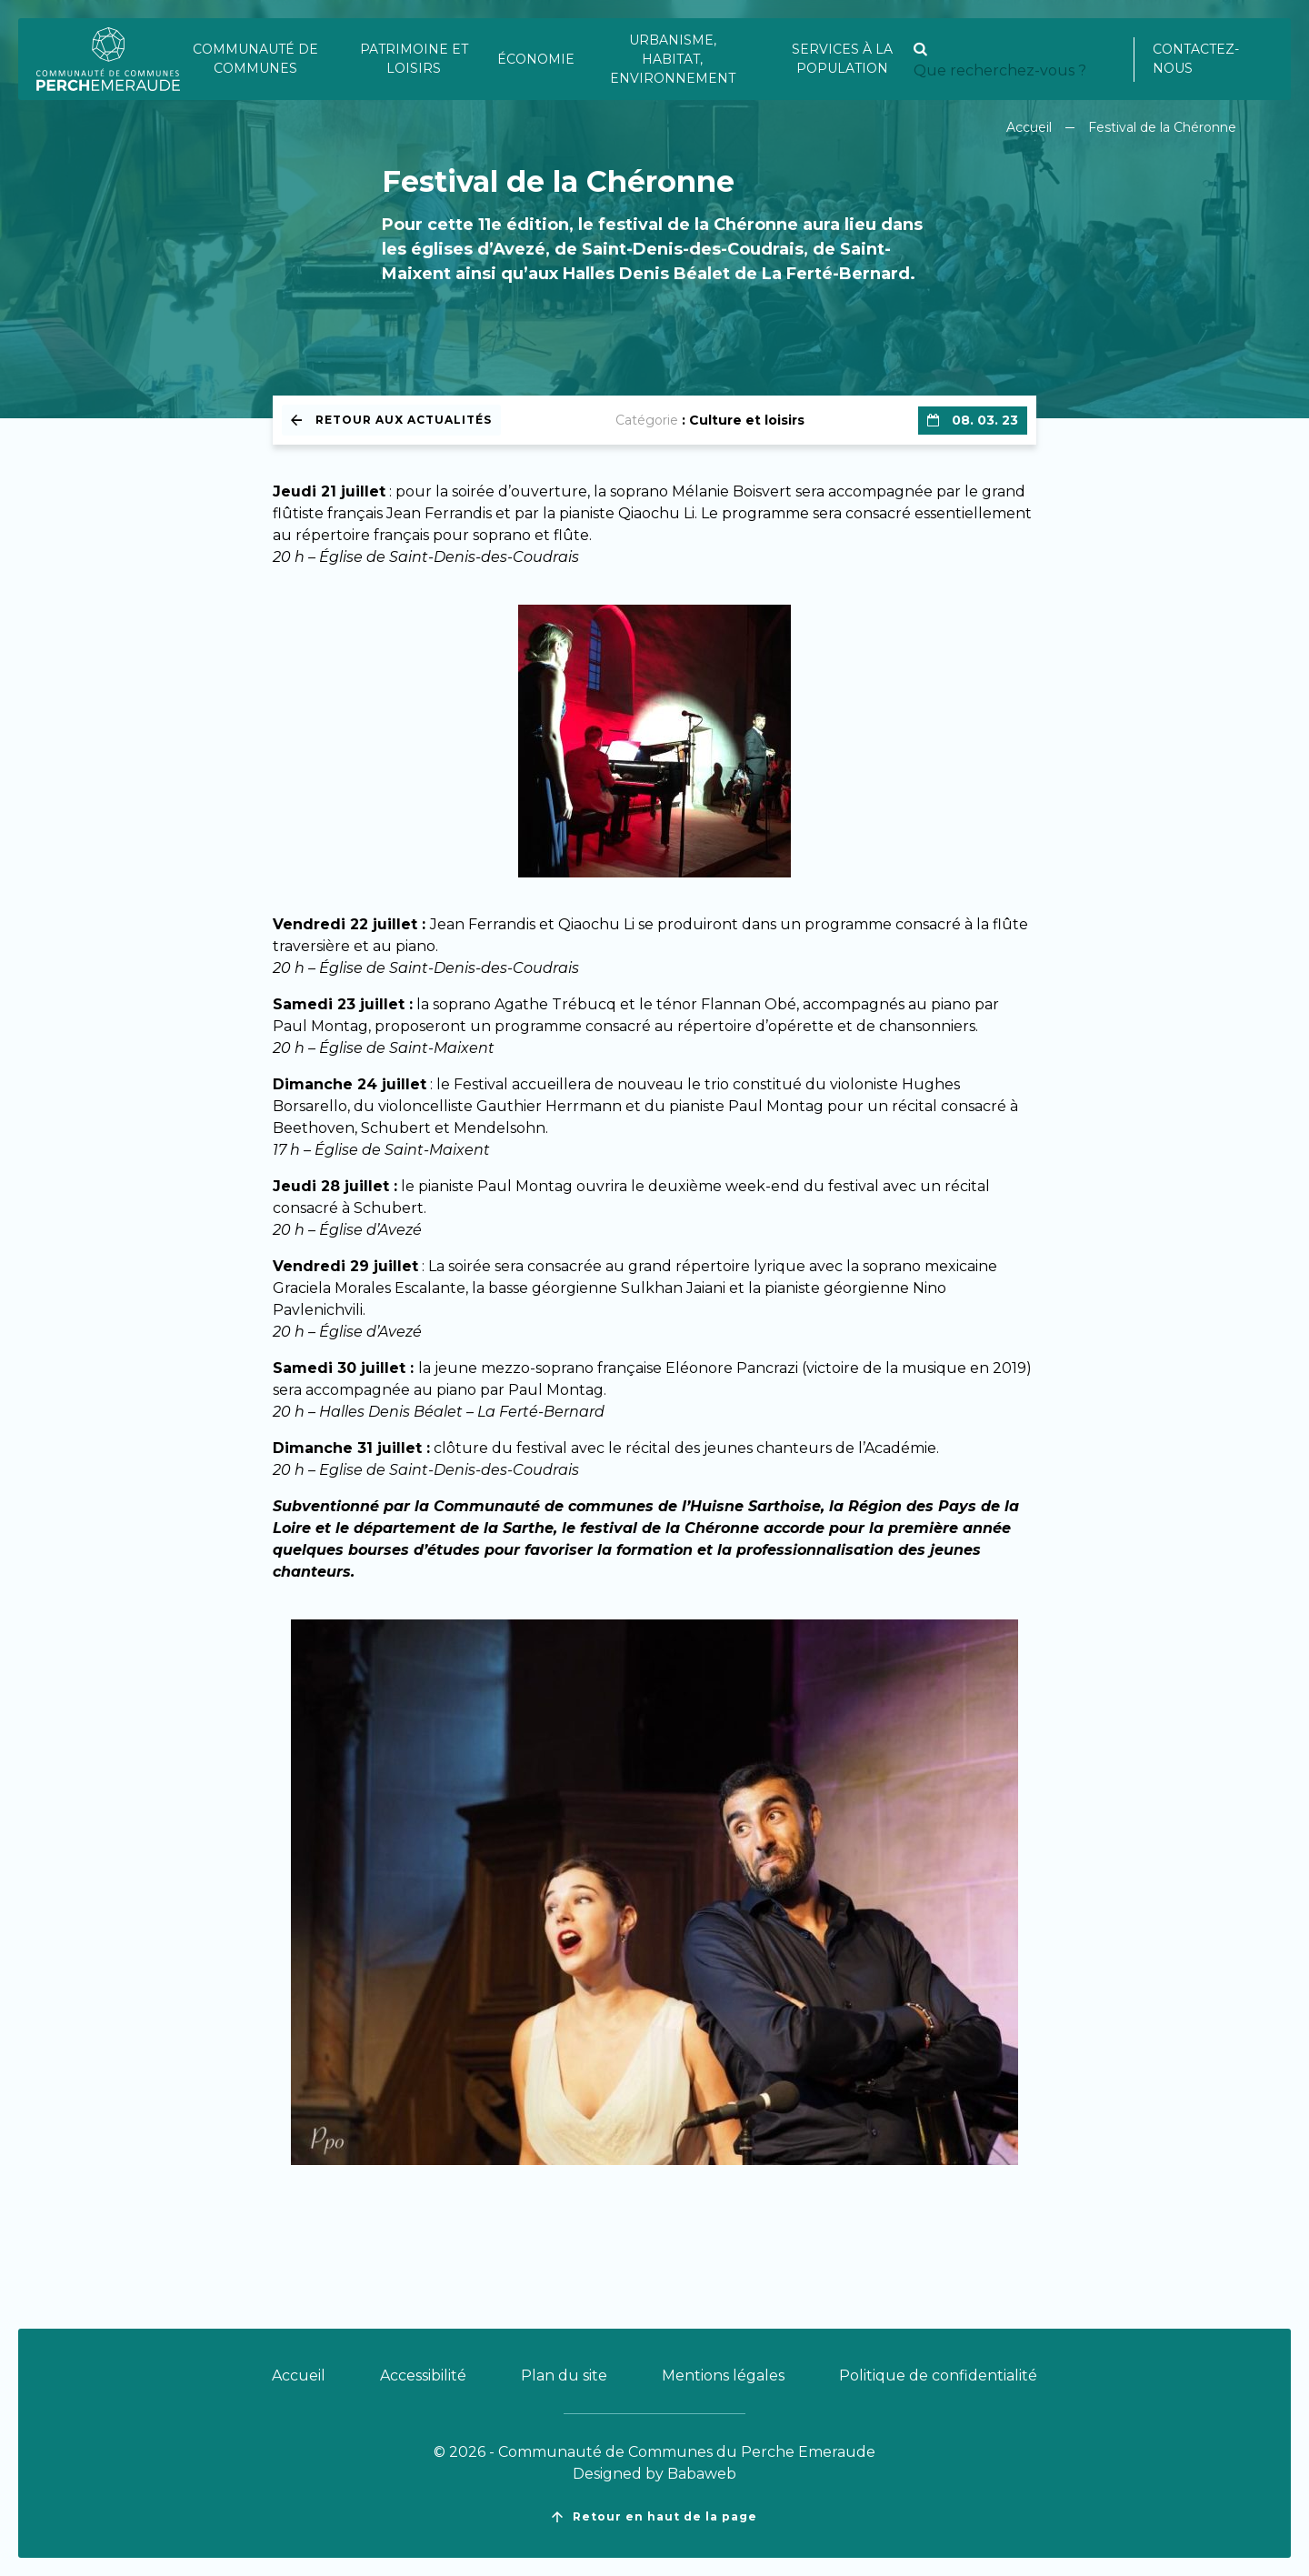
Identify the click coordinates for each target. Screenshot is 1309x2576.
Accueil (1029, 127)
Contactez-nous (1196, 58)
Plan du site (564, 2375)
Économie (536, 59)
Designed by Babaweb (654, 2473)
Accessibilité (423, 2375)
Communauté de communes (255, 58)
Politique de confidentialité (938, 2375)
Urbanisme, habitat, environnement (672, 59)
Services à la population (842, 58)
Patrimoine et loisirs (414, 58)
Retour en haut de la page (654, 2517)
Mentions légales (723, 2375)
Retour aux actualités (391, 419)
